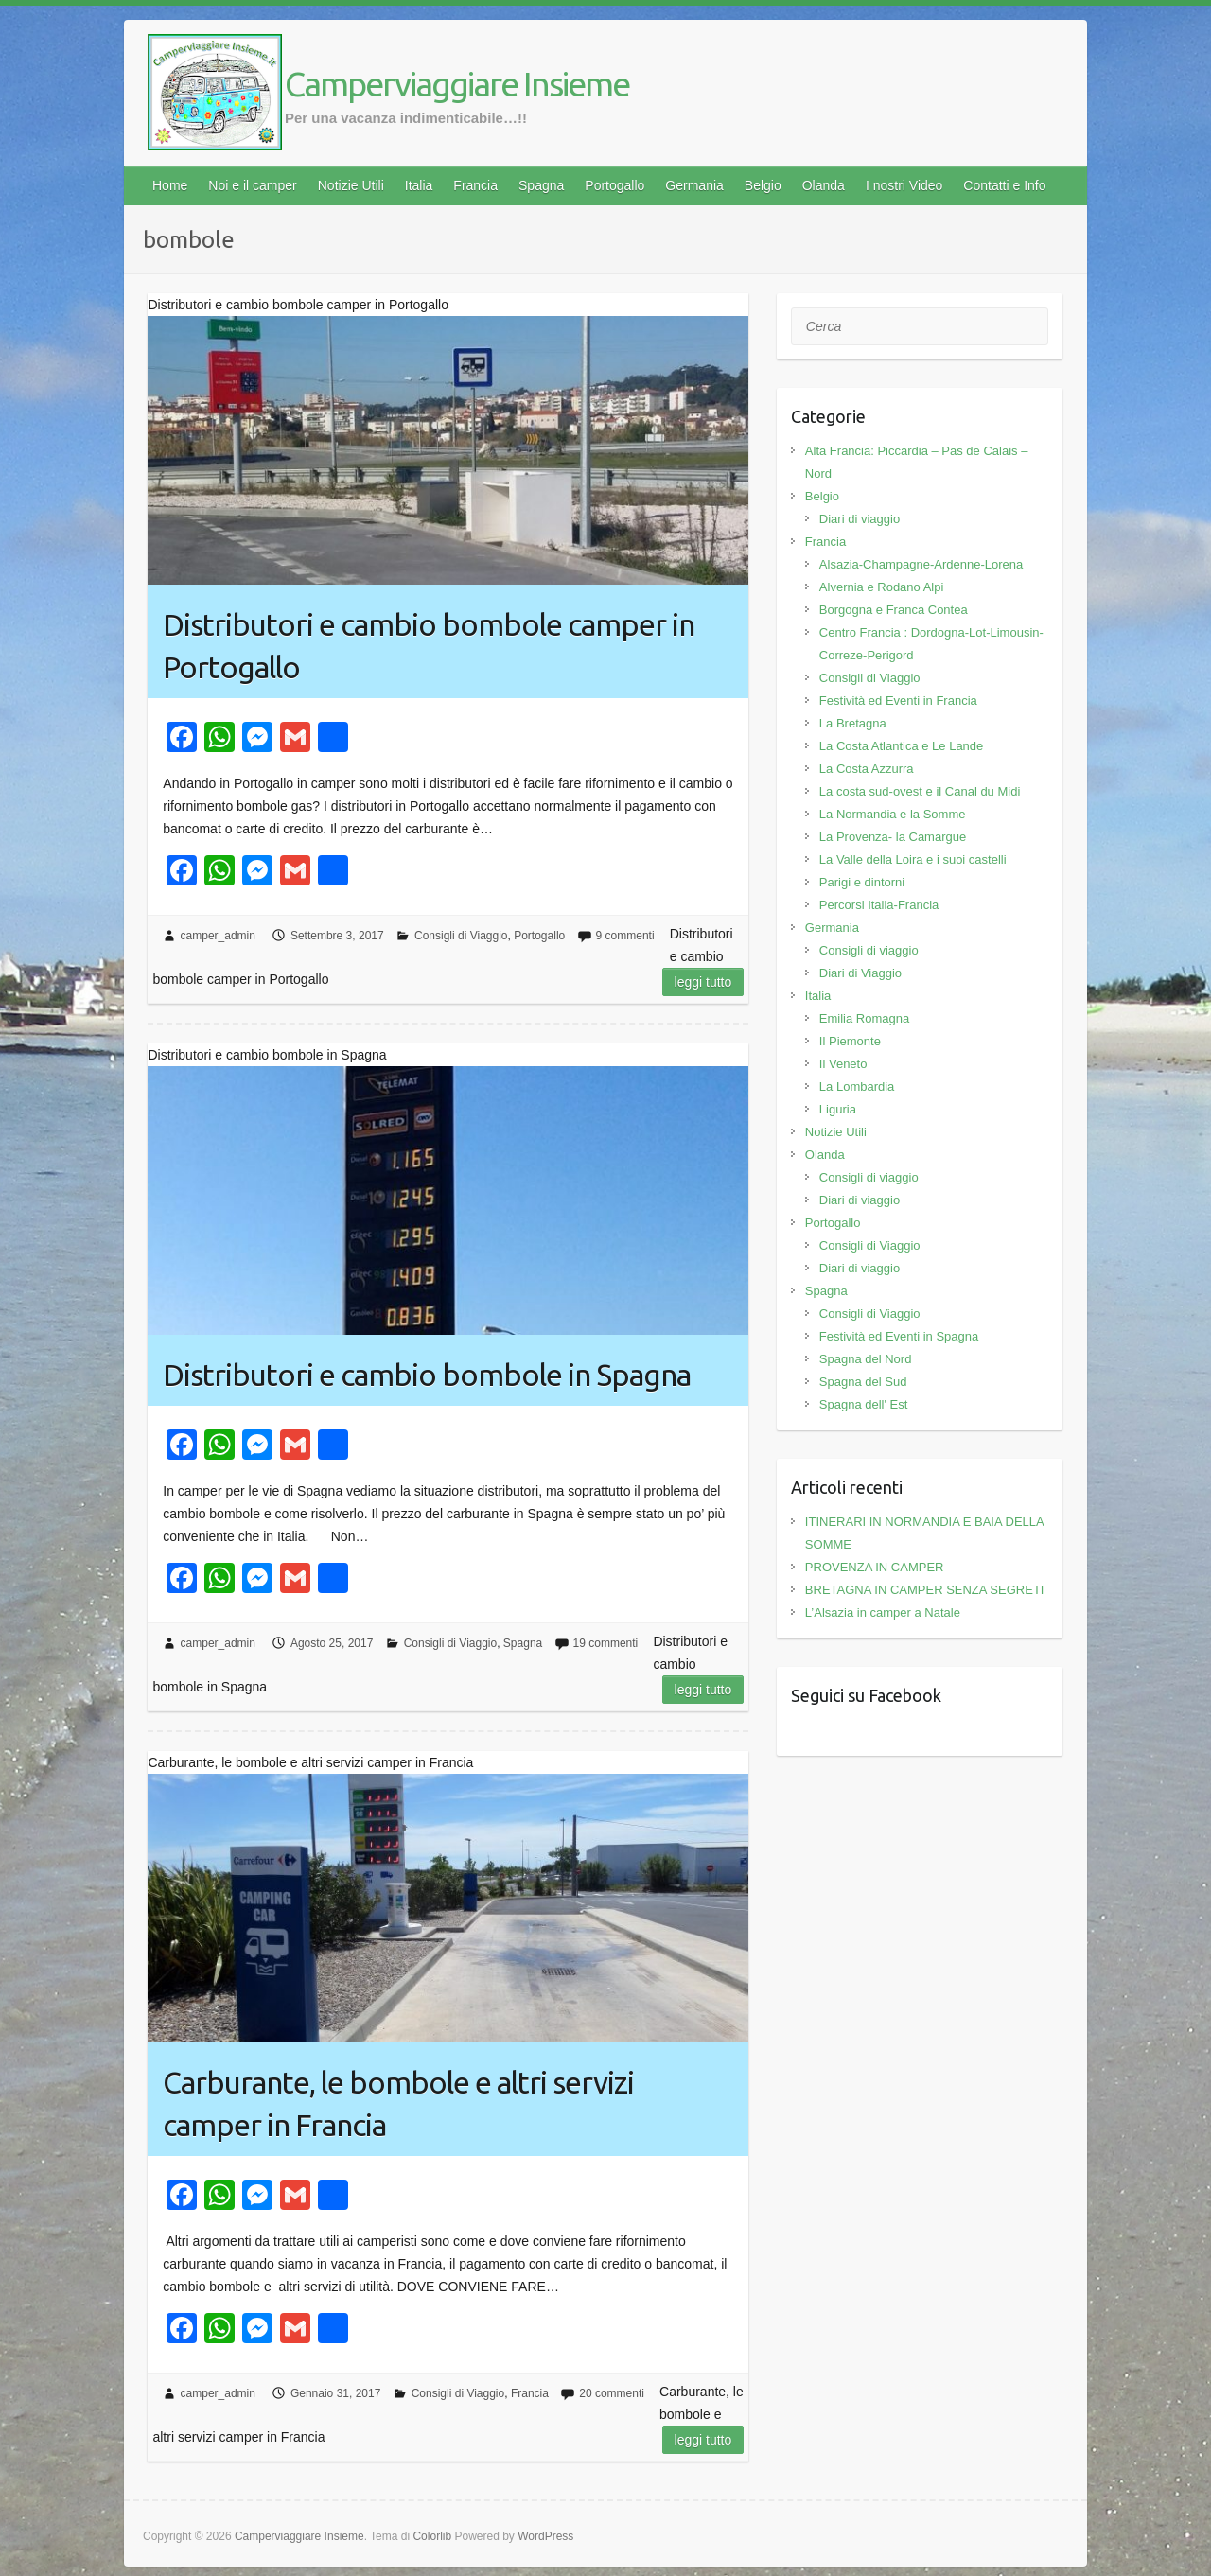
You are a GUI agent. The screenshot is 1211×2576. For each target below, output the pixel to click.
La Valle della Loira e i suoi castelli (913, 859)
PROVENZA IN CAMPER (874, 1567)
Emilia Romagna (864, 1018)
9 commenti (625, 935)
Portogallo (614, 185)
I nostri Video (904, 185)
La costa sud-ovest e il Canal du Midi (919, 791)
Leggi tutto (703, 982)
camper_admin (218, 935)
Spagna (541, 185)
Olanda (823, 185)
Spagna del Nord (865, 1359)
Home (169, 185)
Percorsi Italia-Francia (879, 905)
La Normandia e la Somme (892, 814)
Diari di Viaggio (860, 973)
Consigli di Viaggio (461, 935)
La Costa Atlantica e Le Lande (901, 746)
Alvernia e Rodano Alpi (881, 587)
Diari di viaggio (859, 519)
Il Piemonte (850, 1041)
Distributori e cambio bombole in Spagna (427, 1375)
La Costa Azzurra (866, 769)
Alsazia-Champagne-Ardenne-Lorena (921, 564)
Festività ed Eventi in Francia (898, 700)
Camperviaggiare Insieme (457, 83)
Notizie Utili (351, 185)
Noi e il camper (252, 185)
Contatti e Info (1004, 185)
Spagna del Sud (863, 1382)
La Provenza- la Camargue (892, 837)
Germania (694, 185)
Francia (475, 185)
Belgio (763, 185)
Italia (419, 185)
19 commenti (606, 1643)
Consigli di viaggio (869, 950)
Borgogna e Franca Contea (893, 610)
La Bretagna (852, 723)
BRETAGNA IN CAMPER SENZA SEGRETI (924, 1590)
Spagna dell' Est (863, 1404)
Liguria (837, 1109)
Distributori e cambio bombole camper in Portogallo (428, 645)
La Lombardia (857, 1086)
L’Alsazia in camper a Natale (882, 1612)
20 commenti (611, 2393)
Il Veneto (843, 1064)
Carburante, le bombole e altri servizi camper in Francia (398, 2103)
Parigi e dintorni (861, 882)
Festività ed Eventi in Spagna (898, 1336)
